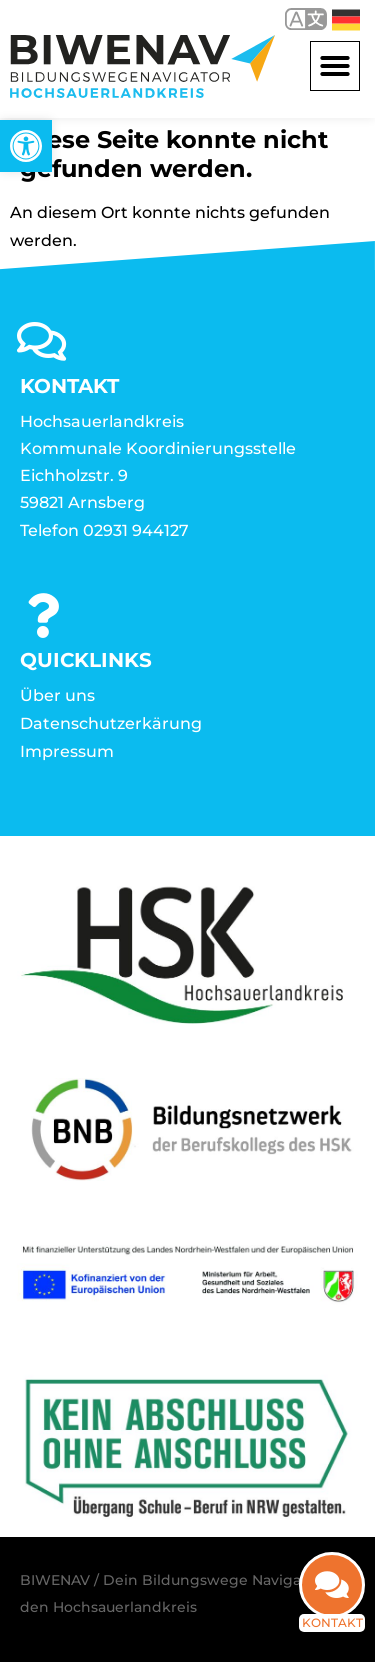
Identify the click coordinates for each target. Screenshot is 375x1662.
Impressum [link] (67, 751)
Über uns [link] (57, 695)
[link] (26, 146)
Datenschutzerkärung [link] (111, 723)
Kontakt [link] (332, 1622)
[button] (335, 66)
